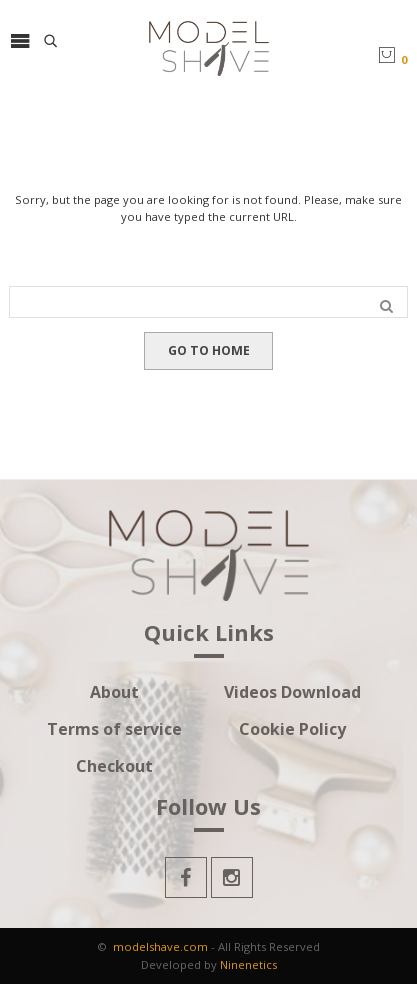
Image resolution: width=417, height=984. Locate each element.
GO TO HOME (209, 350)
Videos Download (292, 692)
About (114, 692)
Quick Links (209, 634)
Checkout (114, 766)
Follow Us (208, 808)
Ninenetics (248, 964)
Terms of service (114, 729)
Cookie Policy (292, 729)
